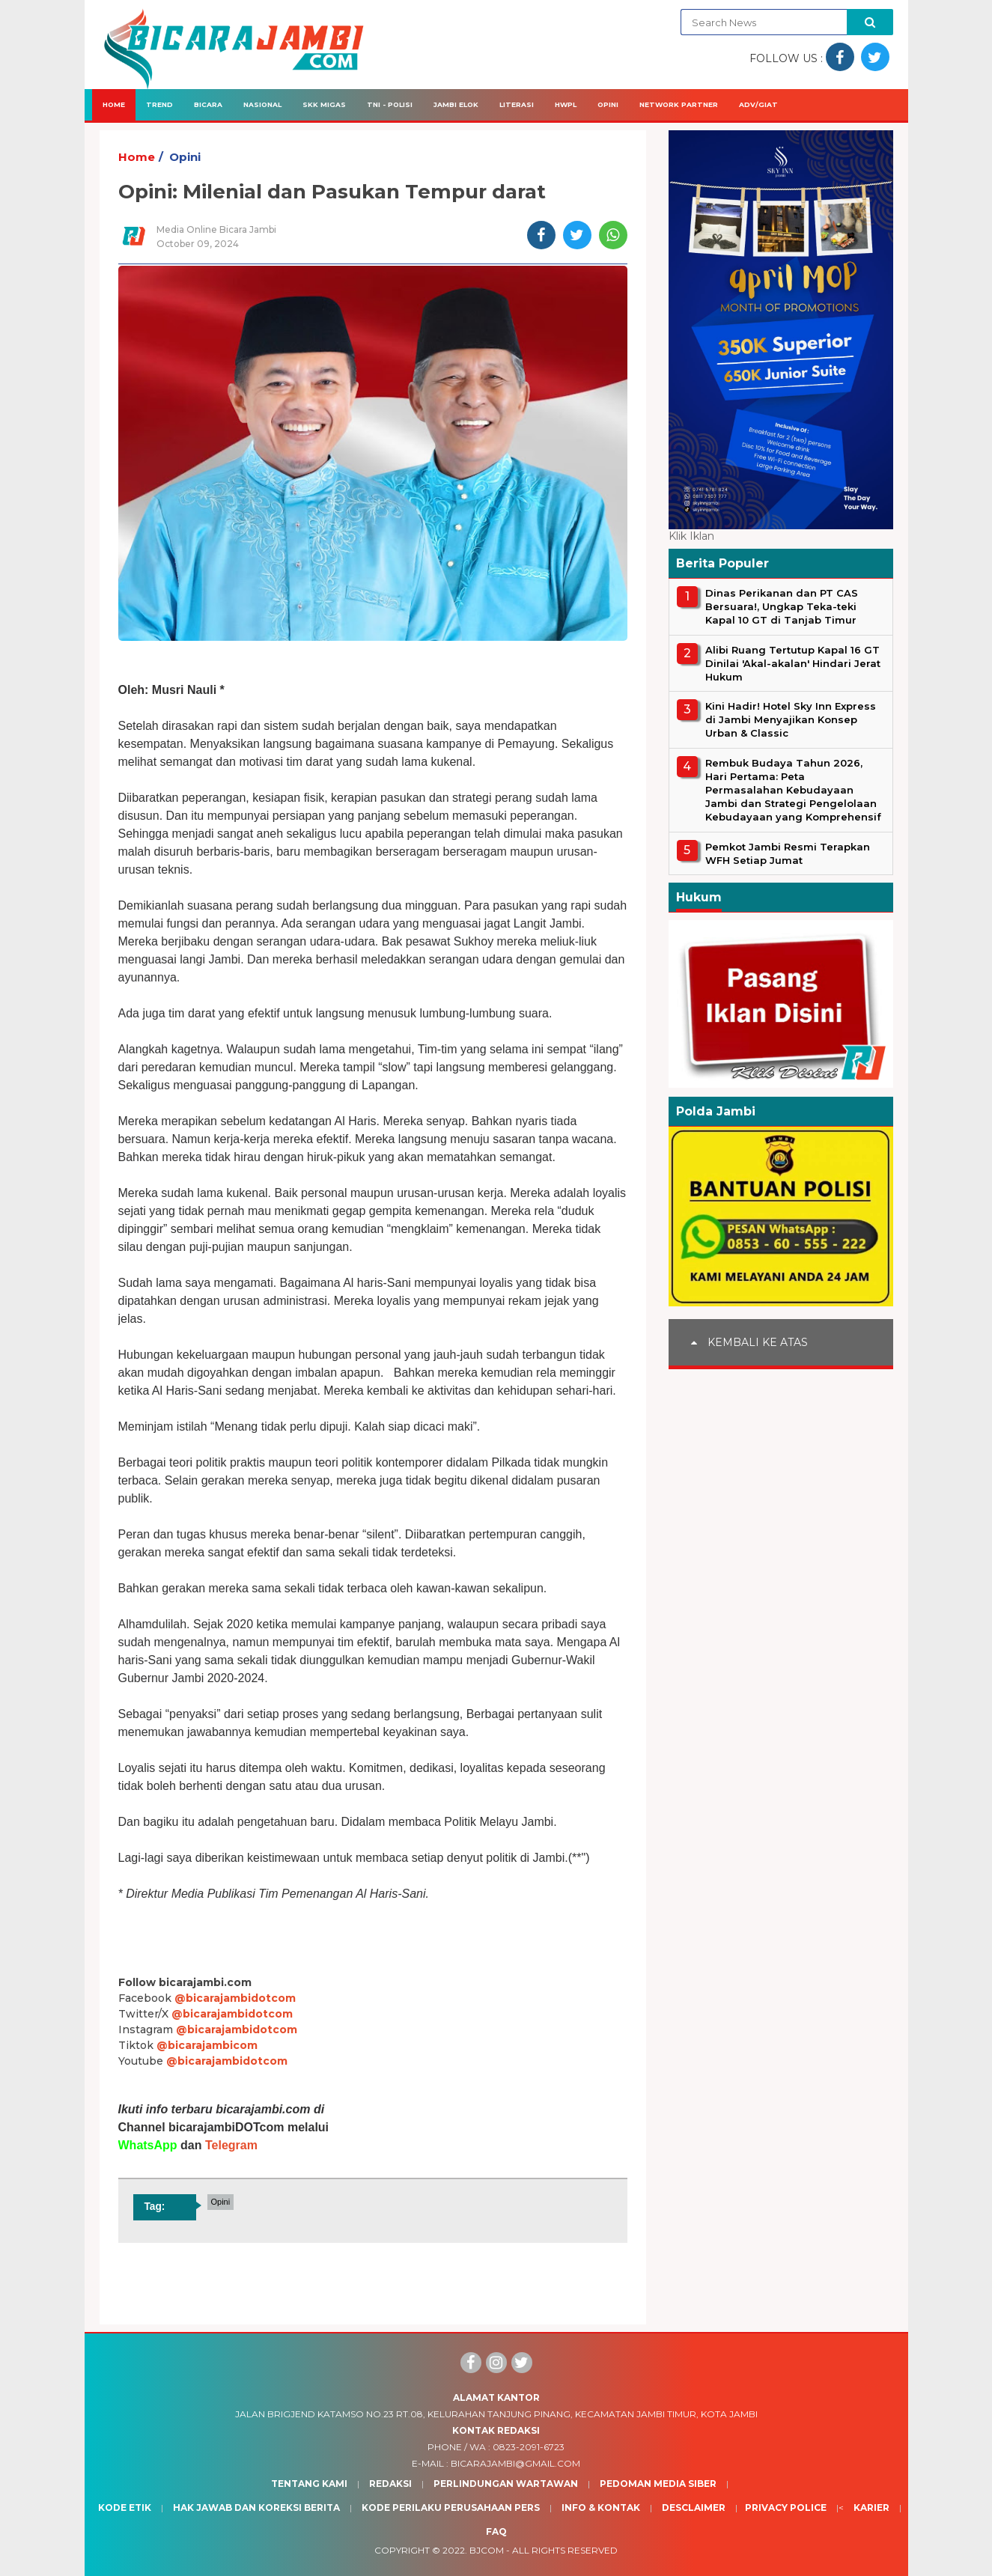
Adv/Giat (758, 104)
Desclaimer (693, 2507)
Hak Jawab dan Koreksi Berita (256, 2507)
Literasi (516, 104)
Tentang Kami (309, 2483)
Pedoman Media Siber (658, 2483)
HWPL (565, 104)
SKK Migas (324, 104)
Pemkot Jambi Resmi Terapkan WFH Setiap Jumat (787, 853)
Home (114, 104)
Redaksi (390, 2483)
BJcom (486, 2550)
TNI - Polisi (390, 104)
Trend (159, 104)
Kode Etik (124, 2507)
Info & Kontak (601, 2507)
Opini (607, 104)
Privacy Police (786, 2507)
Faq (496, 2531)
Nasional (262, 104)
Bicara (208, 104)
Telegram (231, 2145)
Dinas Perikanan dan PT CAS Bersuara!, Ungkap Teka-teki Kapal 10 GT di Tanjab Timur (781, 606)
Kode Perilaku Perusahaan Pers (451, 2507)
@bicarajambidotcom (235, 1998)
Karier (871, 2507)
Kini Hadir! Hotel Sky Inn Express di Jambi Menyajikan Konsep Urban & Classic (790, 719)
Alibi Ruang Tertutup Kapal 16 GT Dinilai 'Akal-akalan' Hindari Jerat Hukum (792, 663)
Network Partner (678, 104)
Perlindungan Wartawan (505, 2483)
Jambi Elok (455, 104)
